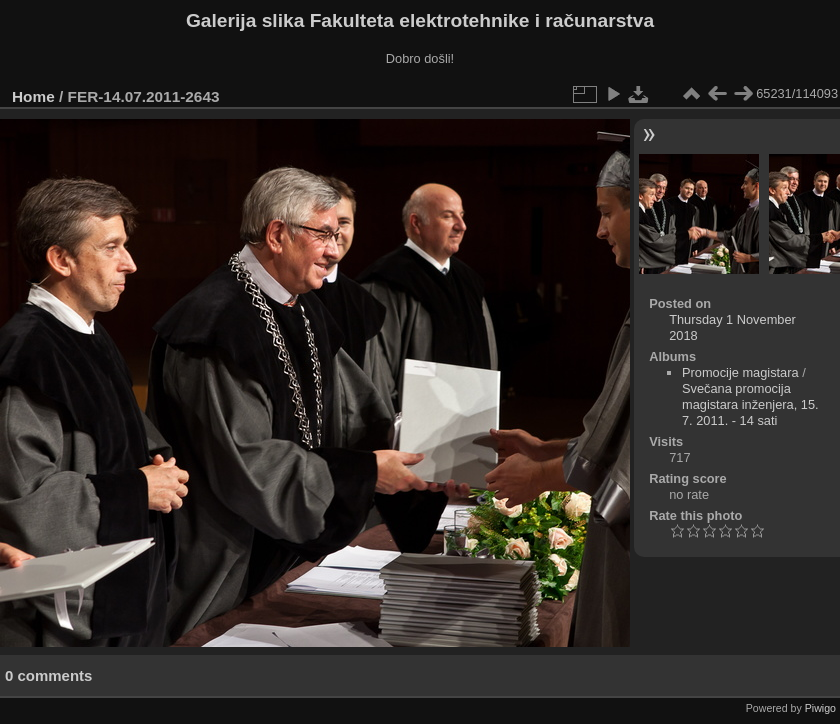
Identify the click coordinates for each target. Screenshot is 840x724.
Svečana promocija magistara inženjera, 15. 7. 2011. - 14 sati (750, 404)
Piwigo (820, 708)
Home (33, 96)
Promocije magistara (740, 372)
